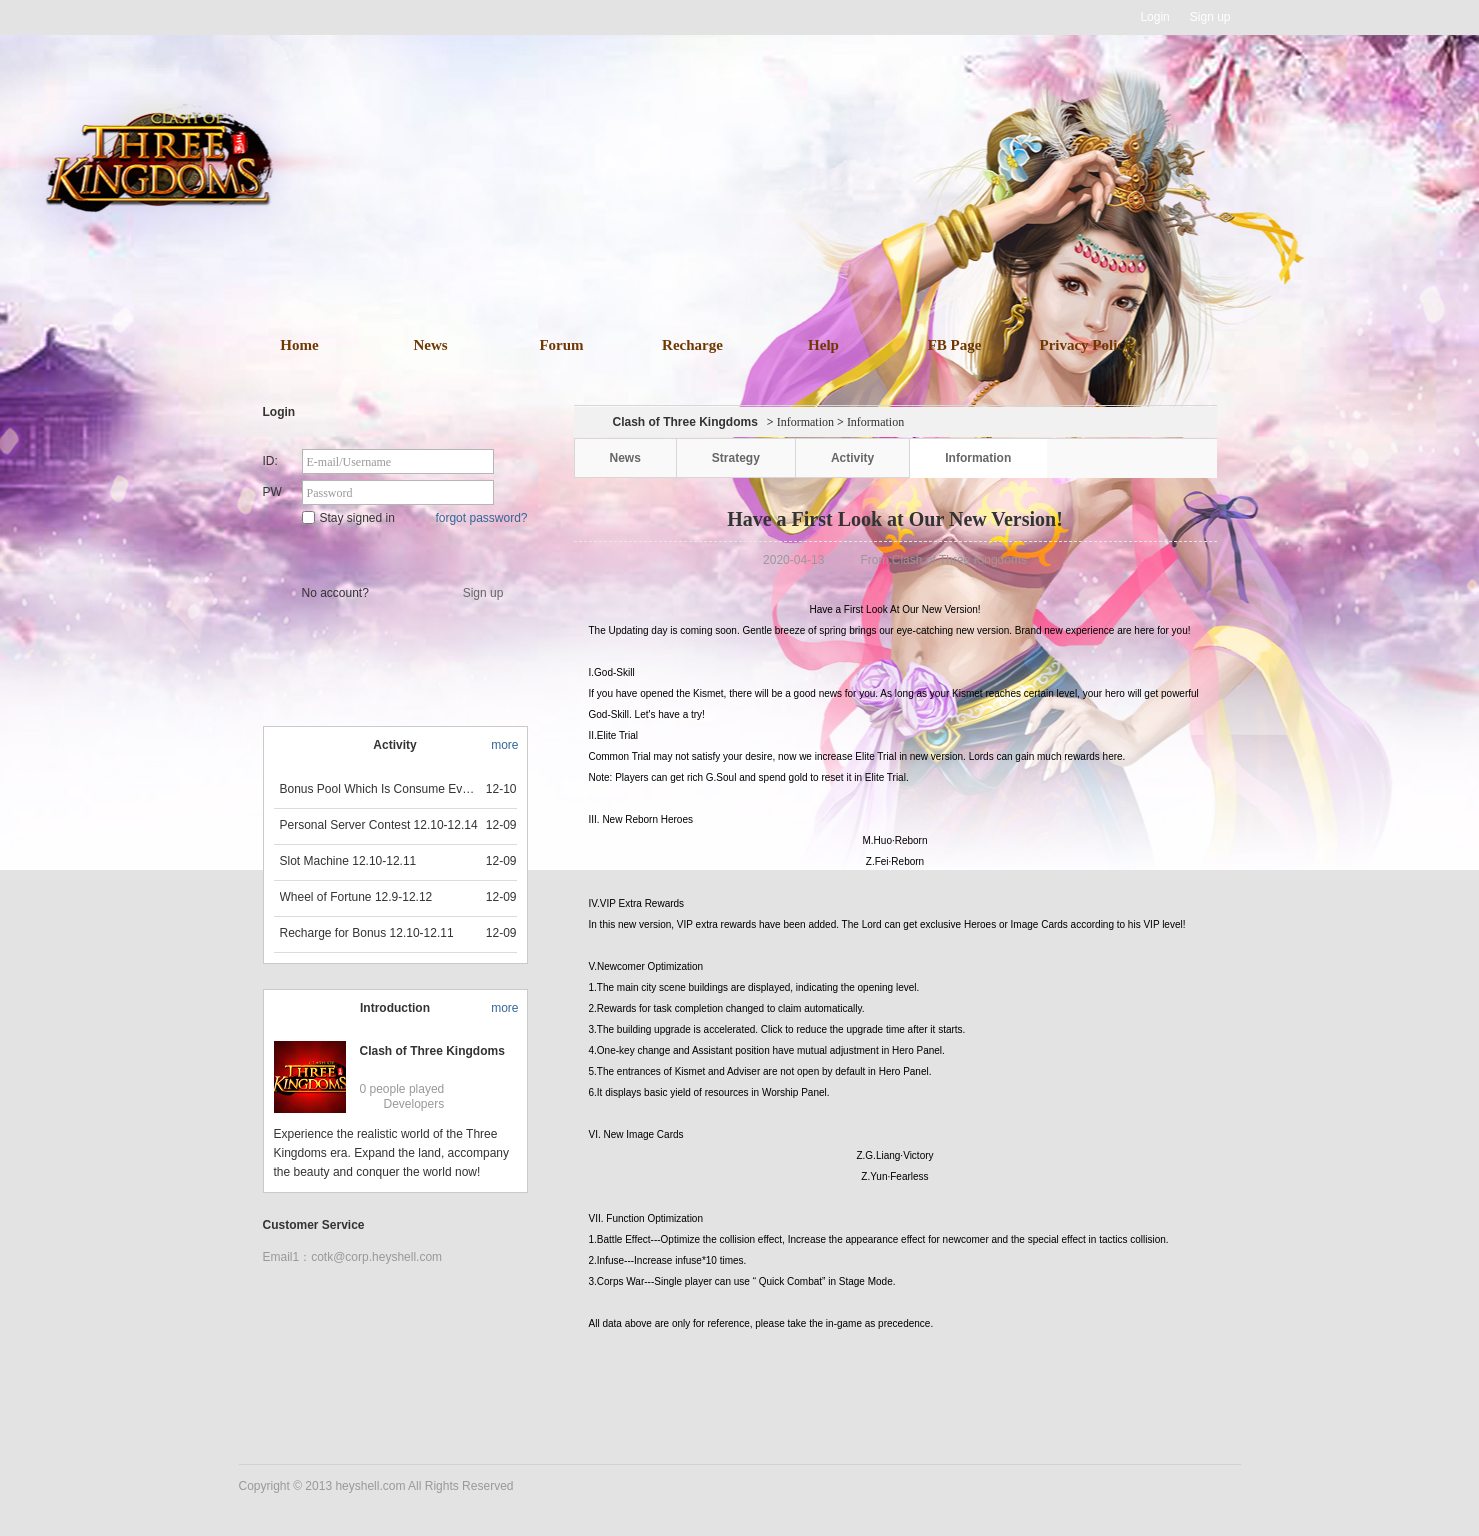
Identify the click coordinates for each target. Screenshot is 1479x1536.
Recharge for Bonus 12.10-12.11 (367, 933)
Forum (561, 345)
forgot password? (481, 518)
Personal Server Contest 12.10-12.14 (379, 825)
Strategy (736, 458)
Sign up (1210, 17)
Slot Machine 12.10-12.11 (348, 861)
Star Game (397, 552)
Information (805, 422)
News (430, 345)
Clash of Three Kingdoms (432, 1051)
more (504, 745)
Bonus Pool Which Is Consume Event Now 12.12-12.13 (380, 789)
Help (823, 345)
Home (299, 345)
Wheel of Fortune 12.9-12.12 (356, 897)
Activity (852, 458)
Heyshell (302, 17)
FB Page (955, 345)
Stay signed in (348, 518)
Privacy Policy (1085, 345)
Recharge (692, 345)
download (769, 238)
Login (1154, 17)
